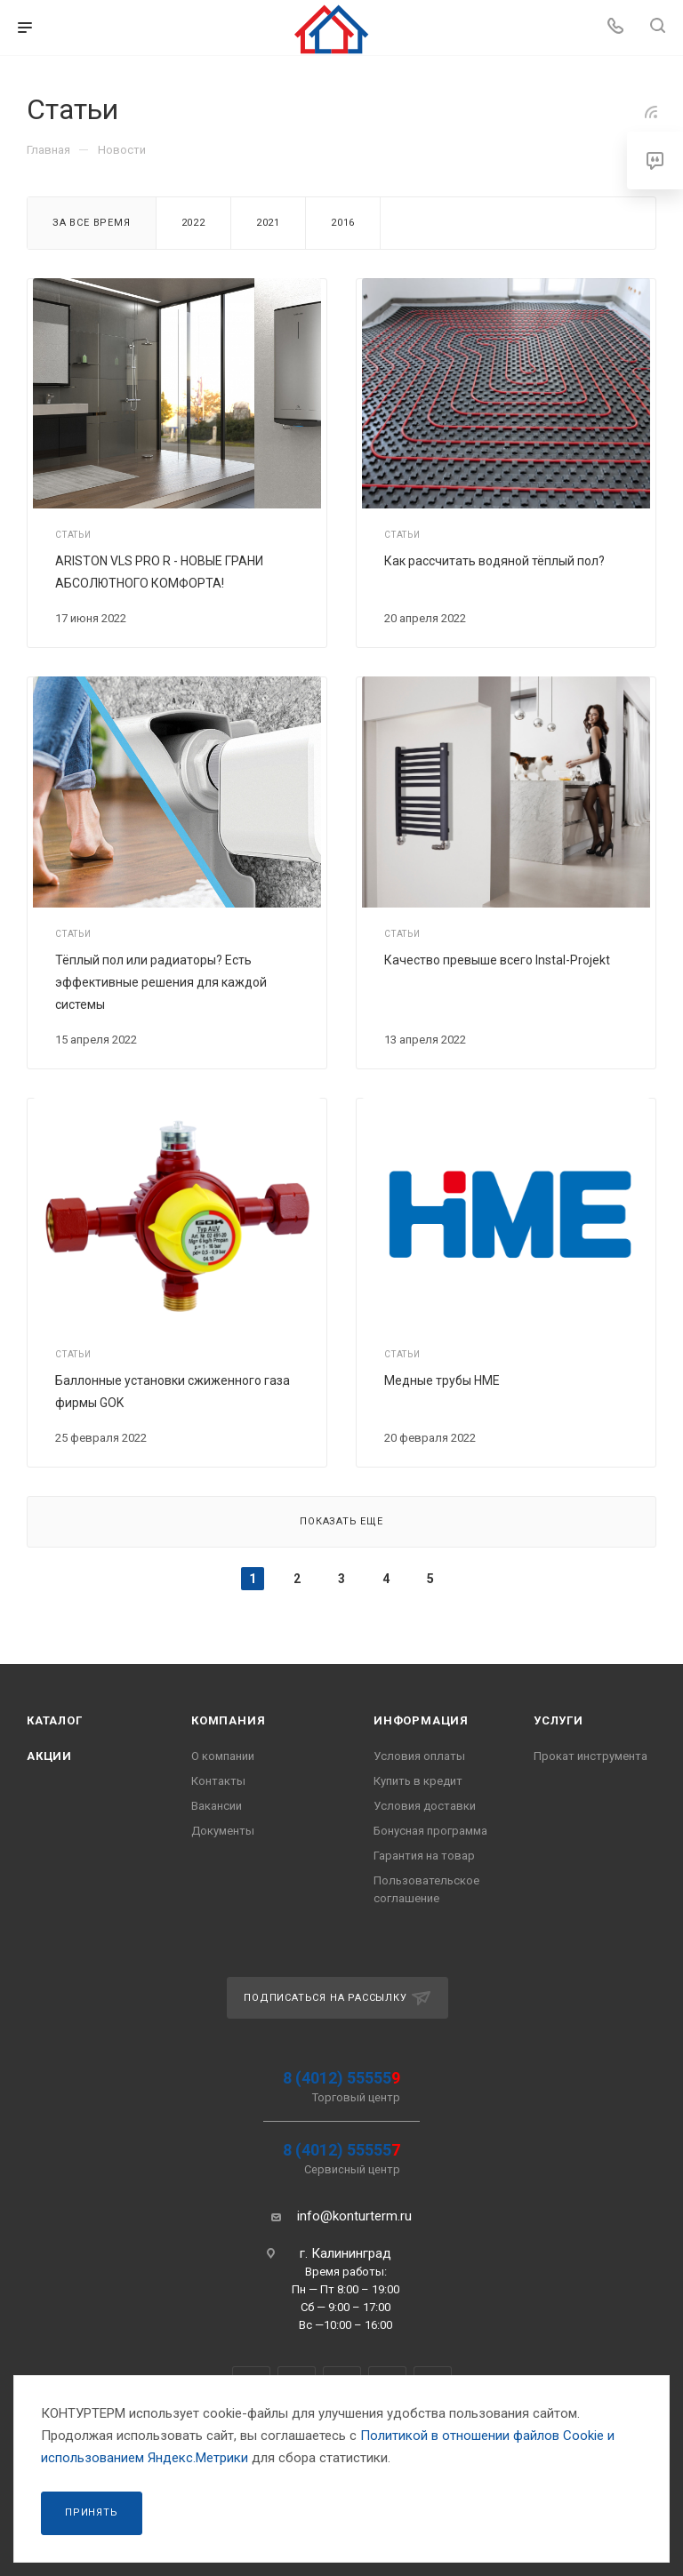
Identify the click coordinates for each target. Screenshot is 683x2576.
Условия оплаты (419, 1756)
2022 (193, 222)
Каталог (55, 1720)
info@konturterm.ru (354, 2216)
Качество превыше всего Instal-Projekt (497, 960)
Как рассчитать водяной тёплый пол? (494, 561)
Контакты (218, 1781)
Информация (421, 1720)
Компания (228, 1720)
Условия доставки (425, 1805)
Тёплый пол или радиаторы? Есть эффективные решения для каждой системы (161, 982)
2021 (268, 222)
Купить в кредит (418, 1781)
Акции (49, 1756)
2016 (343, 222)
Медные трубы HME (442, 1380)
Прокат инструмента (590, 1756)
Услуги (558, 1720)
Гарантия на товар (424, 1855)
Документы (222, 1830)
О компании (222, 1756)
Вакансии (216, 1805)
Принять (91, 2512)
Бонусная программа (430, 1830)
